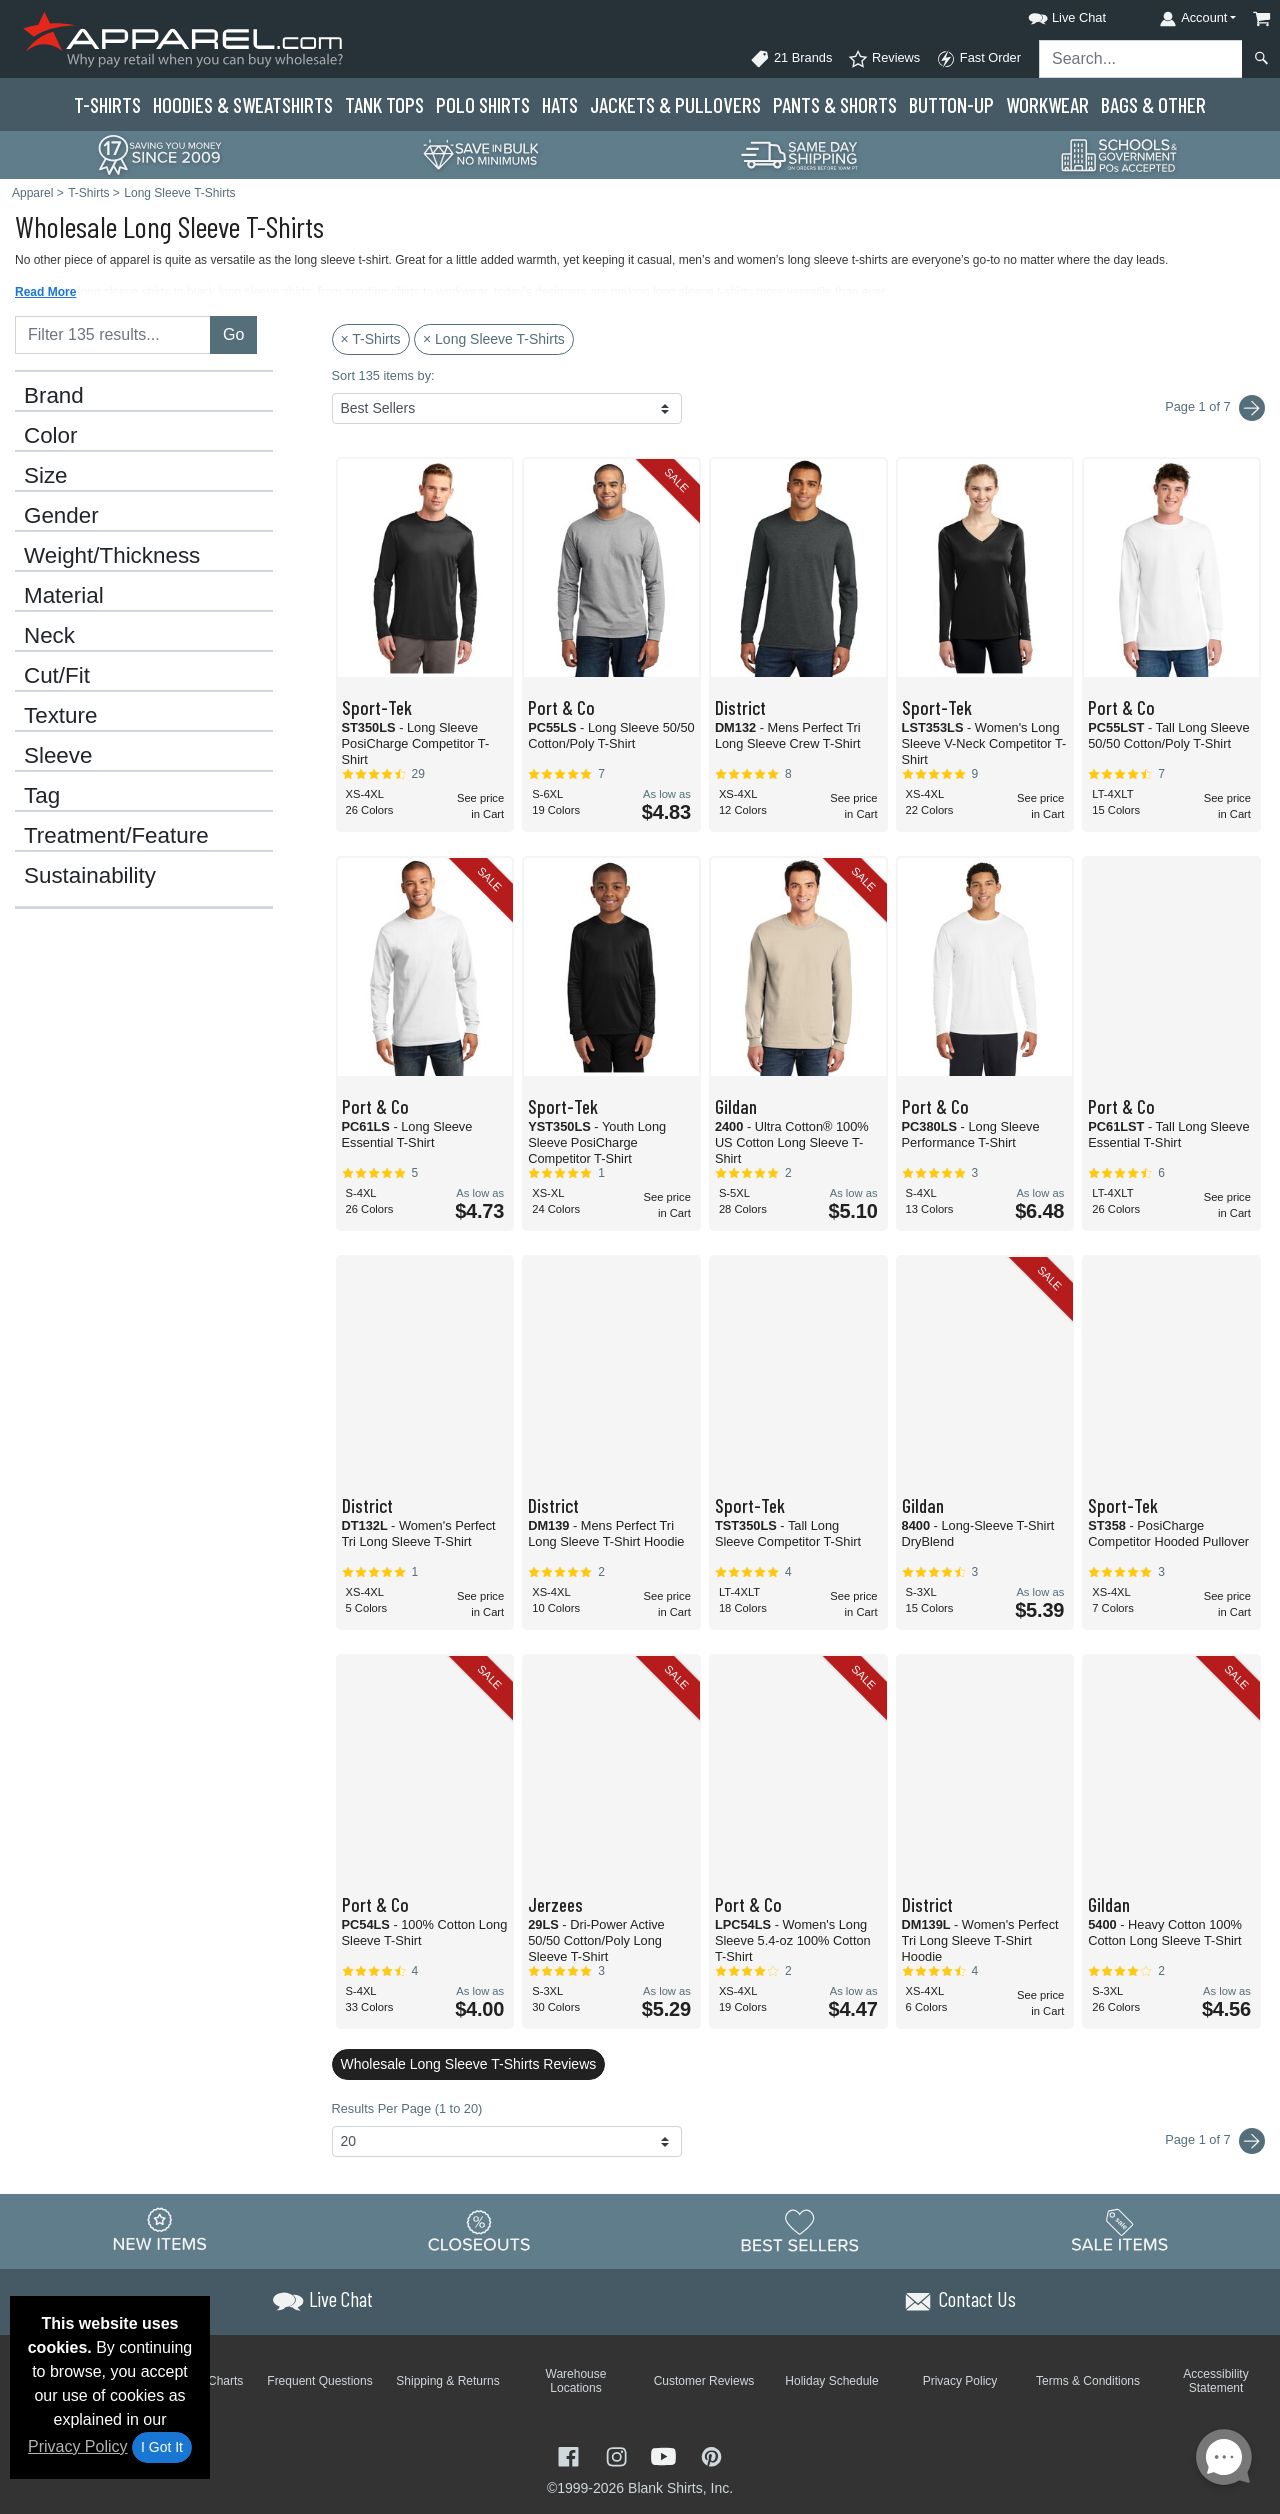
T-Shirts (107, 104)
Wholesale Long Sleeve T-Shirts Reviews (469, 2064)
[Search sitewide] (1141, 59)
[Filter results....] (113, 335)
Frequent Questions (319, 2381)
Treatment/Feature (116, 836)
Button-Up (951, 104)
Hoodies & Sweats (243, 104)
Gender (61, 516)
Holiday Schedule (831, 2381)
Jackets (675, 104)
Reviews (884, 59)
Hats (560, 104)
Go (233, 334)
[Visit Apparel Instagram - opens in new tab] (619, 2454)
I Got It (162, 2447)
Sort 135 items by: (383, 375)
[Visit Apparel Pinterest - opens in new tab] (711, 2454)
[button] (1049, 14)
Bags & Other (1153, 104)
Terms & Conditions (1088, 2381)
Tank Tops (384, 104)
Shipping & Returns (447, 2381)
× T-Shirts (371, 339)
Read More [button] (45, 292)
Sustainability (90, 876)
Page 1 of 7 (1215, 2141)
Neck (49, 636)
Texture (60, 716)
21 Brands (791, 59)
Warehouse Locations (576, 2381)
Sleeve (58, 756)
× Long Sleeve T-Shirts (494, 339)
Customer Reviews (704, 2381)
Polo (483, 104)
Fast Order (978, 59)
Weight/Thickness (112, 556)
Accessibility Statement (1215, 2381)
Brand (54, 396)
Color (51, 436)
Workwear (1047, 104)
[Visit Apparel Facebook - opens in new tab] (571, 2454)
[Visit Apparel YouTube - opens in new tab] (666, 2454)
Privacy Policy (78, 2446)
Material (64, 596)
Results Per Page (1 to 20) (407, 2108)
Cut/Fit (57, 676)
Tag (42, 796)
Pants (835, 104)
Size (46, 476)
